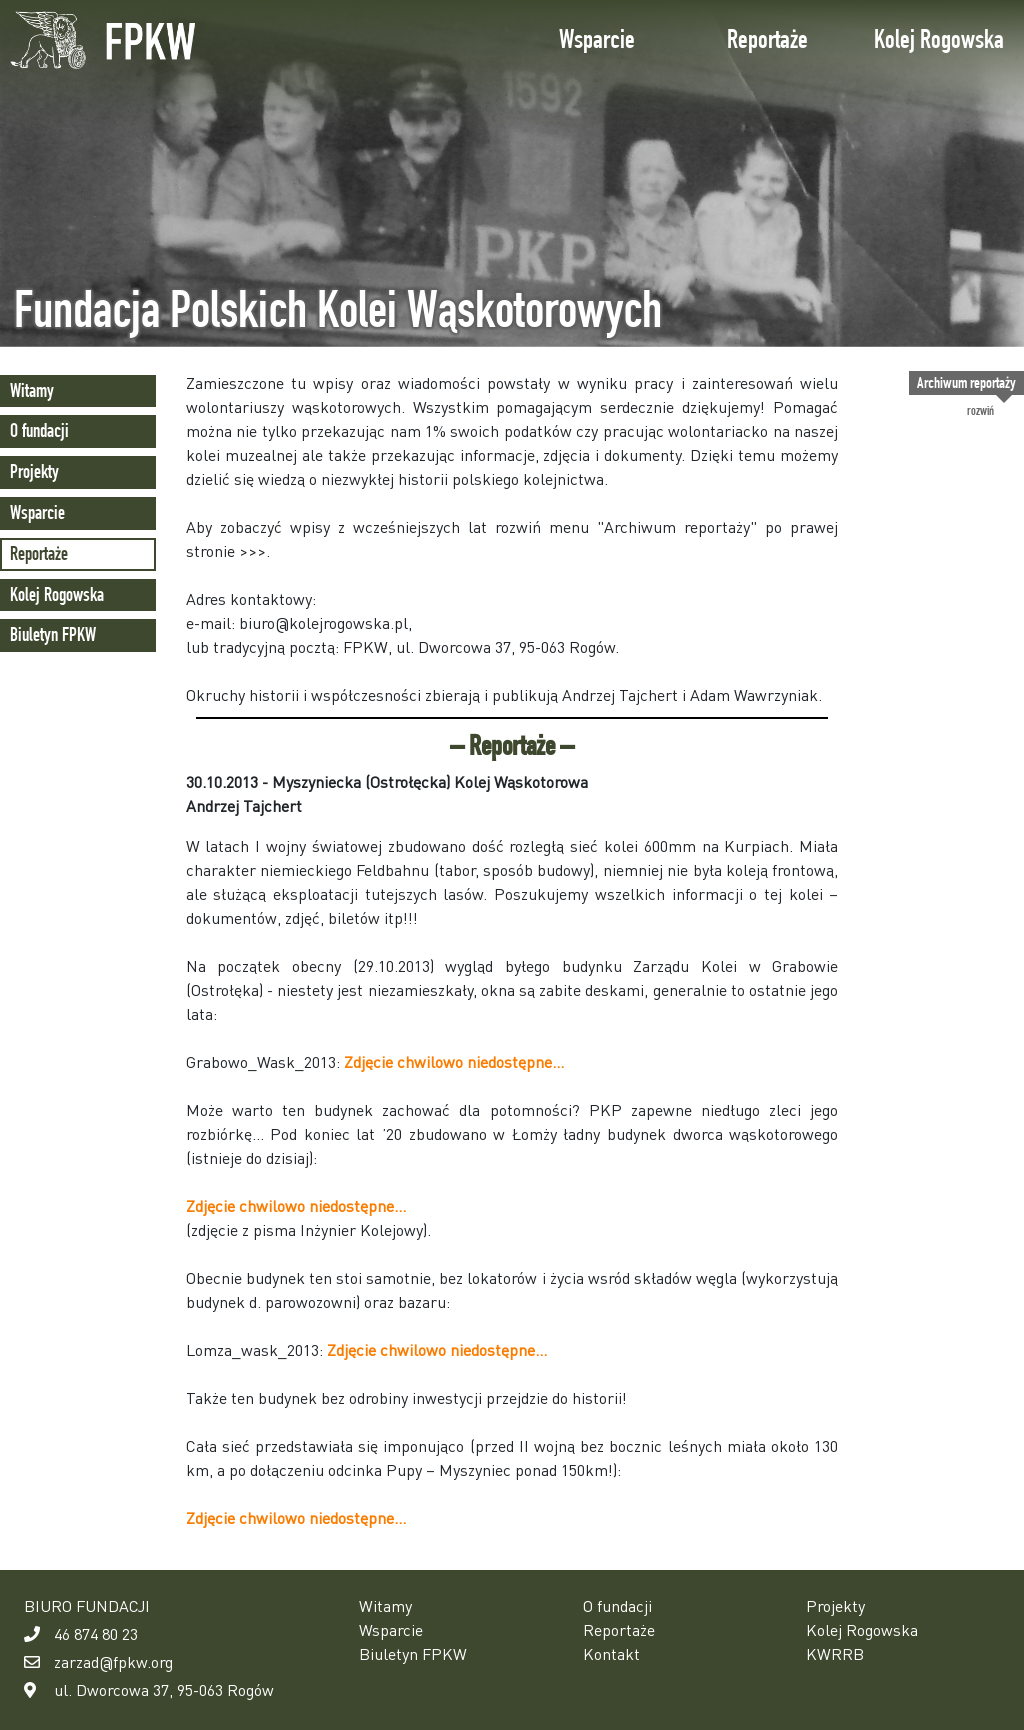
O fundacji (39, 430)
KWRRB (835, 1653)
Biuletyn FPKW (53, 634)
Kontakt (611, 1653)
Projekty (34, 471)
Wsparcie (597, 39)
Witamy (32, 390)
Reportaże (767, 39)
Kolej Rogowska (939, 39)
